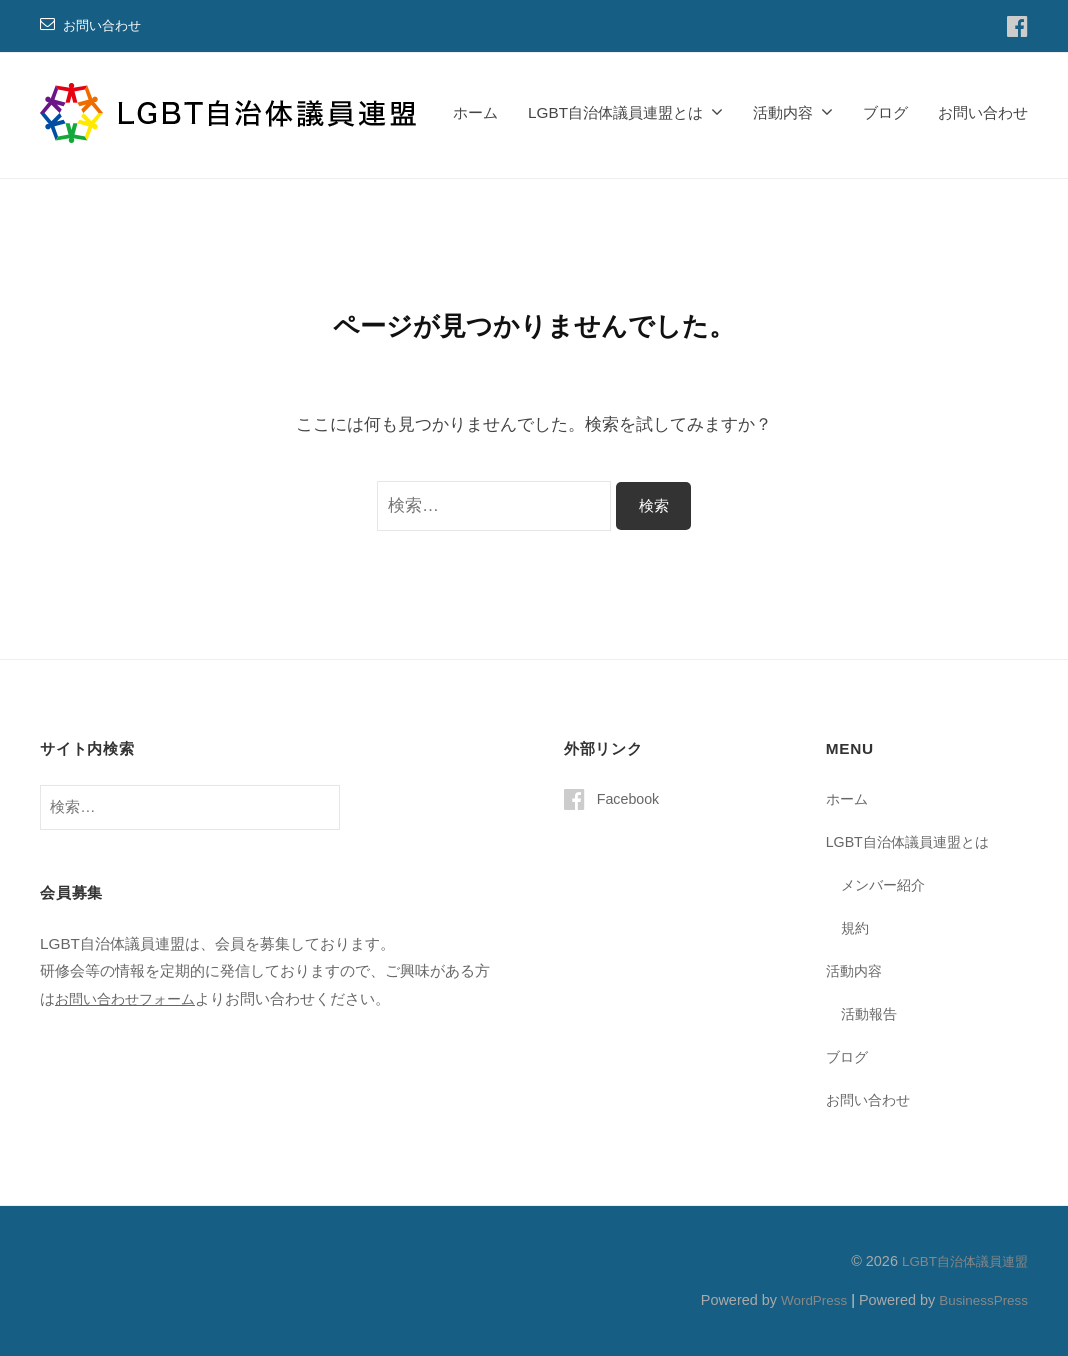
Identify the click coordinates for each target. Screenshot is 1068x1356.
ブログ (885, 112)
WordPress (804, 1299)
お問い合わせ (105, 25)
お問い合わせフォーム (130, 998)
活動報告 (871, 1012)
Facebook (630, 798)
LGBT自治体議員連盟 (960, 1260)
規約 (856, 927)
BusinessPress (981, 1299)
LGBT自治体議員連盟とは (615, 112)
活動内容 (783, 112)
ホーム (475, 112)
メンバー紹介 (886, 884)
